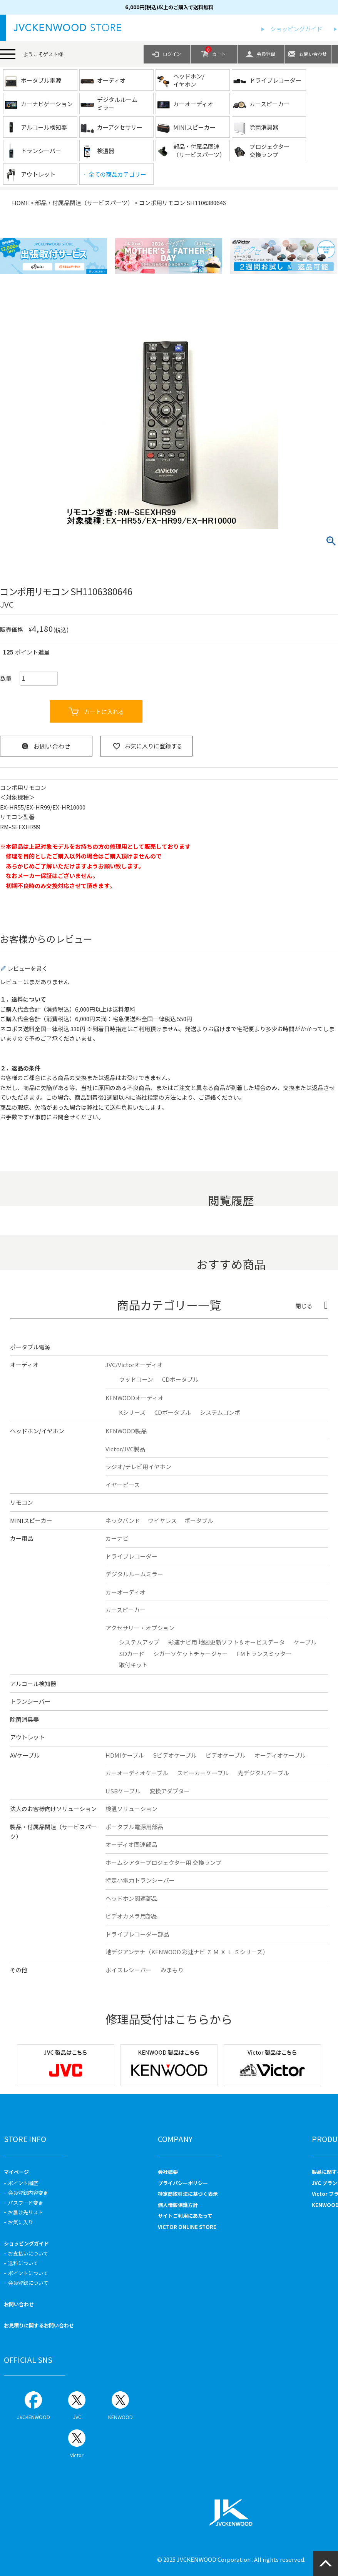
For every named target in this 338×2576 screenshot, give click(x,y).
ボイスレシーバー (128, 1970)
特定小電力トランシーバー (140, 1880)
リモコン (21, 1502)
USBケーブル (123, 1791)
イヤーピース (122, 1485)
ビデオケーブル (226, 1755)
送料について (23, 2263)
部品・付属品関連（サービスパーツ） (84, 203)
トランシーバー (30, 1701)
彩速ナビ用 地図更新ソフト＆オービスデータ (226, 1642)
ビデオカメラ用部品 (131, 1916)
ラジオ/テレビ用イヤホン (138, 1466)
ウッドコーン (136, 1379)
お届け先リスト (25, 2212)
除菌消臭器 (24, 1719)
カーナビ (117, 1538)
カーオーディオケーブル (136, 1773)
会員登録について (28, 2282)
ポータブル (198, 1520)
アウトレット (27, 1737)
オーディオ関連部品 (131, 1844)
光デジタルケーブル (263, 1773)
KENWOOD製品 (126, 1431)
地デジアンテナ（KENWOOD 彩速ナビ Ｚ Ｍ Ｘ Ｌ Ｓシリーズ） (186, 1952)
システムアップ (139, 1642)
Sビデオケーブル (175, 1755)
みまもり (172, 1970)
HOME (20, 203)
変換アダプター (169, 1791)
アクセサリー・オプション (139, 1628)
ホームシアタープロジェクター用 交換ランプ (163, 1862)
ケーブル (305, 1642)
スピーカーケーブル (203, 1773)
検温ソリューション (131, 1809)
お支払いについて (28, 2253)
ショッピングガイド (296, 29)
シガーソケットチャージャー (190, 1653)
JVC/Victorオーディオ (134, 1365)
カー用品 (21, 1538)
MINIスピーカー (31, 1520)
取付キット (133, 1665)
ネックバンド (122, 1520)
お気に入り (20, 2222)
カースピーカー (125, 1610)
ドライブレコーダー (131, 1556)
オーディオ (24, 1365)
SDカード (131, 1653)
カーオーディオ (125, 1592)
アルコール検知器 (33, 1683)
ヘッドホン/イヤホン (37, 1431)
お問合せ (63, 1117)
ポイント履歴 (23, 2183)
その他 (18, 1970)
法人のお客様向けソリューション (53, 1809)
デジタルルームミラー (134, 1574)
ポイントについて (28, 2273)
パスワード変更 (25, 2202)
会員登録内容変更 (28, 2192)
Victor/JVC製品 (125, 1449)
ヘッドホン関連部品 (131, 1898)
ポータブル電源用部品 (134, 1827)
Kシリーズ (132, 1412)
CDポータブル (180, 1379)
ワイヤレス (162, 1520)
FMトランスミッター (264, 1653)
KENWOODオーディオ (134, 1398)
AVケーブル (25, 1755)
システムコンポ (220, 1412)
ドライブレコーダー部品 (137, 1934)
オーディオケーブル (280, 1755)
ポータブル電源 (30, 1347)
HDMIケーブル (124, 1755)
